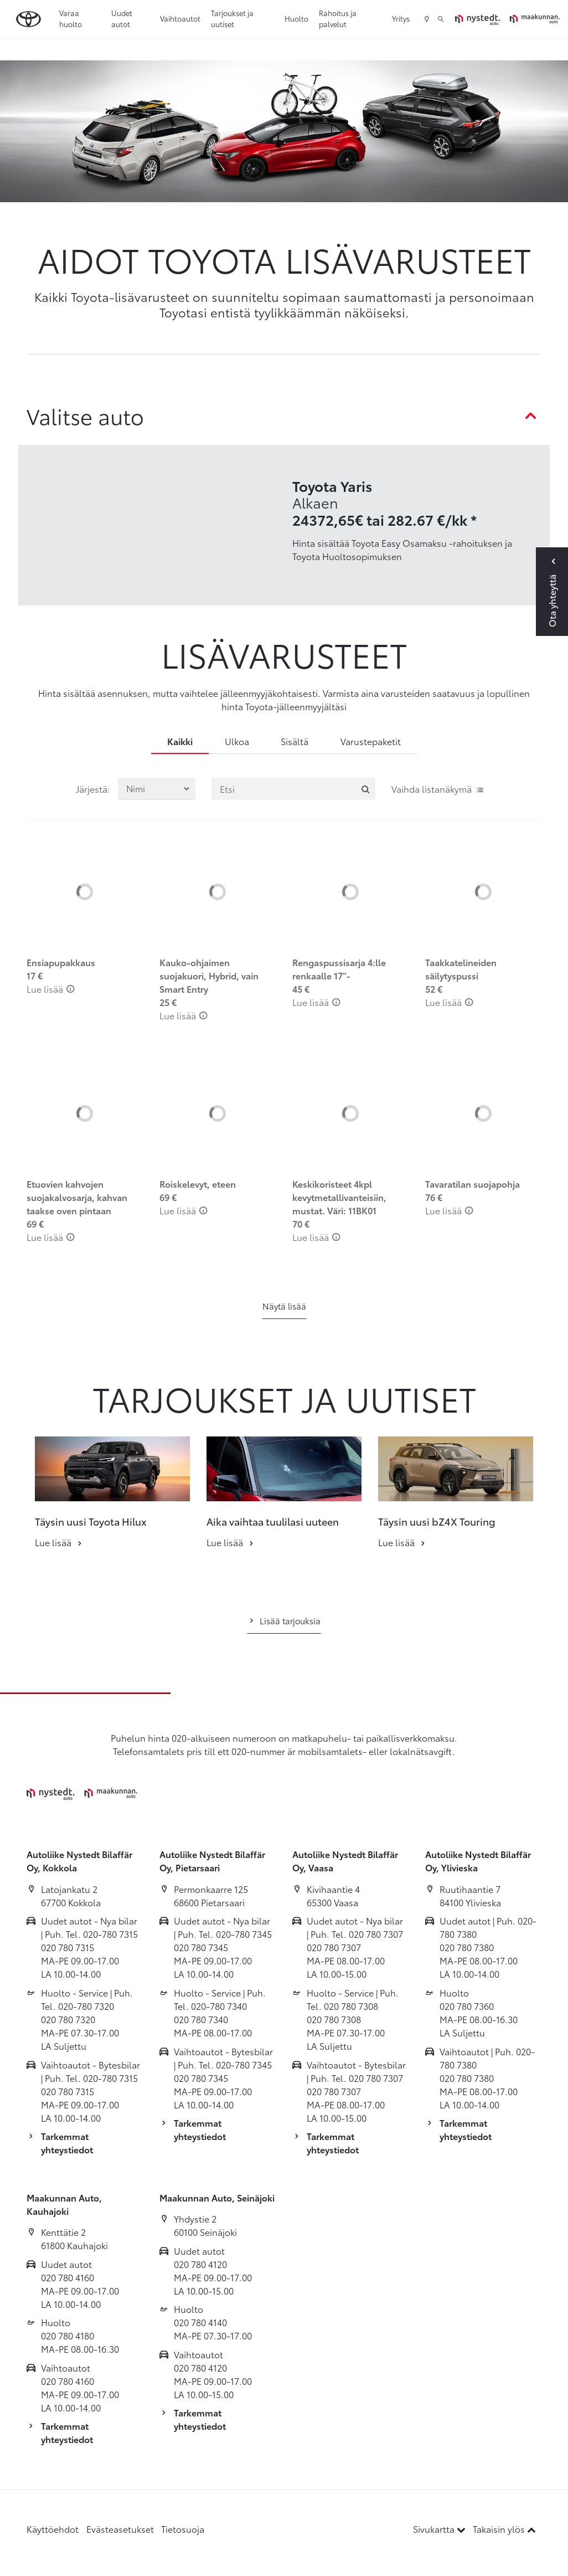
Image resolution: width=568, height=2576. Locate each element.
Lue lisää (51, 988)
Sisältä (294, 741)
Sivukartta (440, 2528)
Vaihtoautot (180, 18)
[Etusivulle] (507, 19)
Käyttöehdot (53, 2528)
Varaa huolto (70, 18)
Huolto (296, 18)
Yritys (401, 18)
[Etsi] (293, 789)
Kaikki (180, 741)
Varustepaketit (370, 741)
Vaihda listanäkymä (437, 788)
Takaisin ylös (504, 2528)
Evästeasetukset (120, 2528)
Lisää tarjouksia (284, 1620)
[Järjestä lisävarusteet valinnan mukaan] (156, 789)
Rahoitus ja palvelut (338, 18)
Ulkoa (237, 741)
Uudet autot (121, 18)
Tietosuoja (182, 2528)
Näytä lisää (284, 1306)
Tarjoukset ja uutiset (232, 18)
